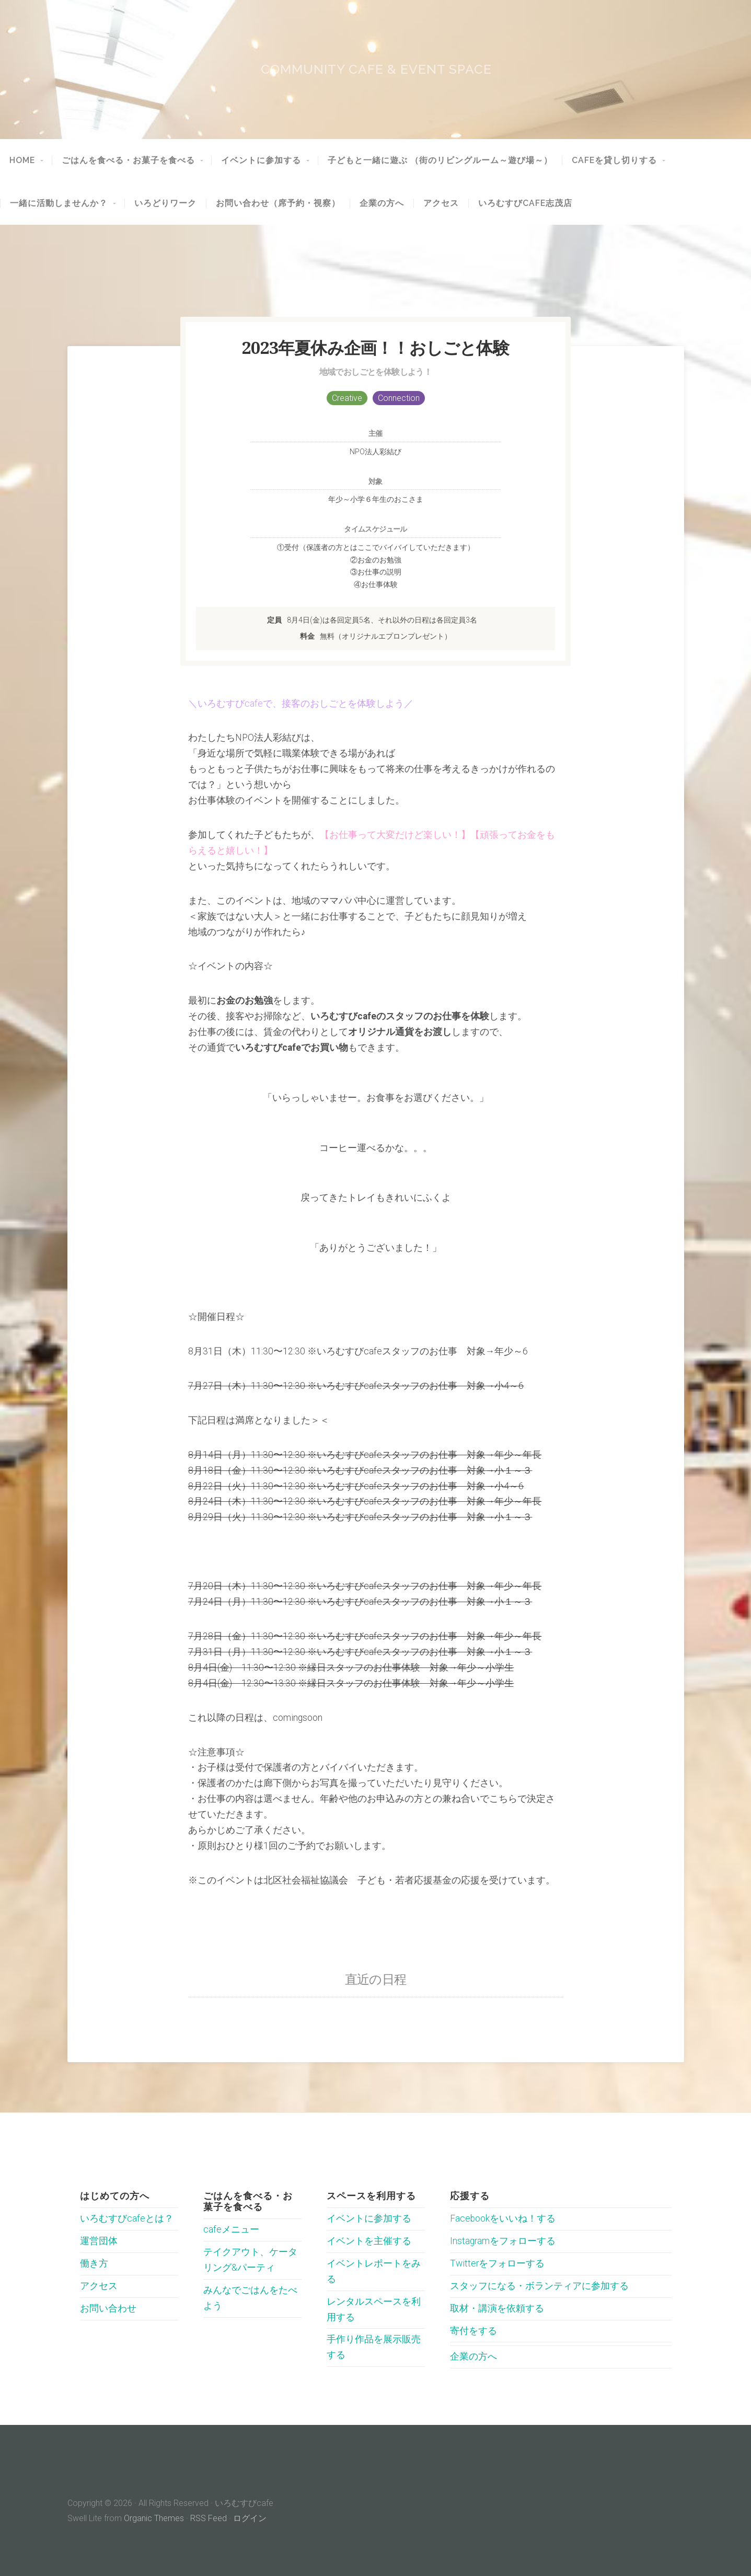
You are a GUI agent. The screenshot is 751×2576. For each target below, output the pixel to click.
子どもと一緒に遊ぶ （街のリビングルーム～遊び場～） (440, 160)
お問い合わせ (108, 2308)
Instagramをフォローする (503, 2241)
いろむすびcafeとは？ (127, 2218)
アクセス (441, 203)
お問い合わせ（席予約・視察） (278, 203)
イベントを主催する (369, 2241)
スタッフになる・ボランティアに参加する (539, 2286)
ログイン (250, 2518)
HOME (22, 160)
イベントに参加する (261, 160)
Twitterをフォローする (497, 2263)
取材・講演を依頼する (497, 2308)
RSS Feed (208, 2518)
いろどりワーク (165, 203)
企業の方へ (382, 203)
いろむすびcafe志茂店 (525, 203)
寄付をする (473, 2331)
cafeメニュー (231, 2229)
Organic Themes (154, 2518)
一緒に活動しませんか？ (59, 203)
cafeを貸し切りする (614, 160)
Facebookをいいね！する (503, 2218)
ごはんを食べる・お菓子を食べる (128, 160)
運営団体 (99, 2241)
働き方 (94, 2263)
